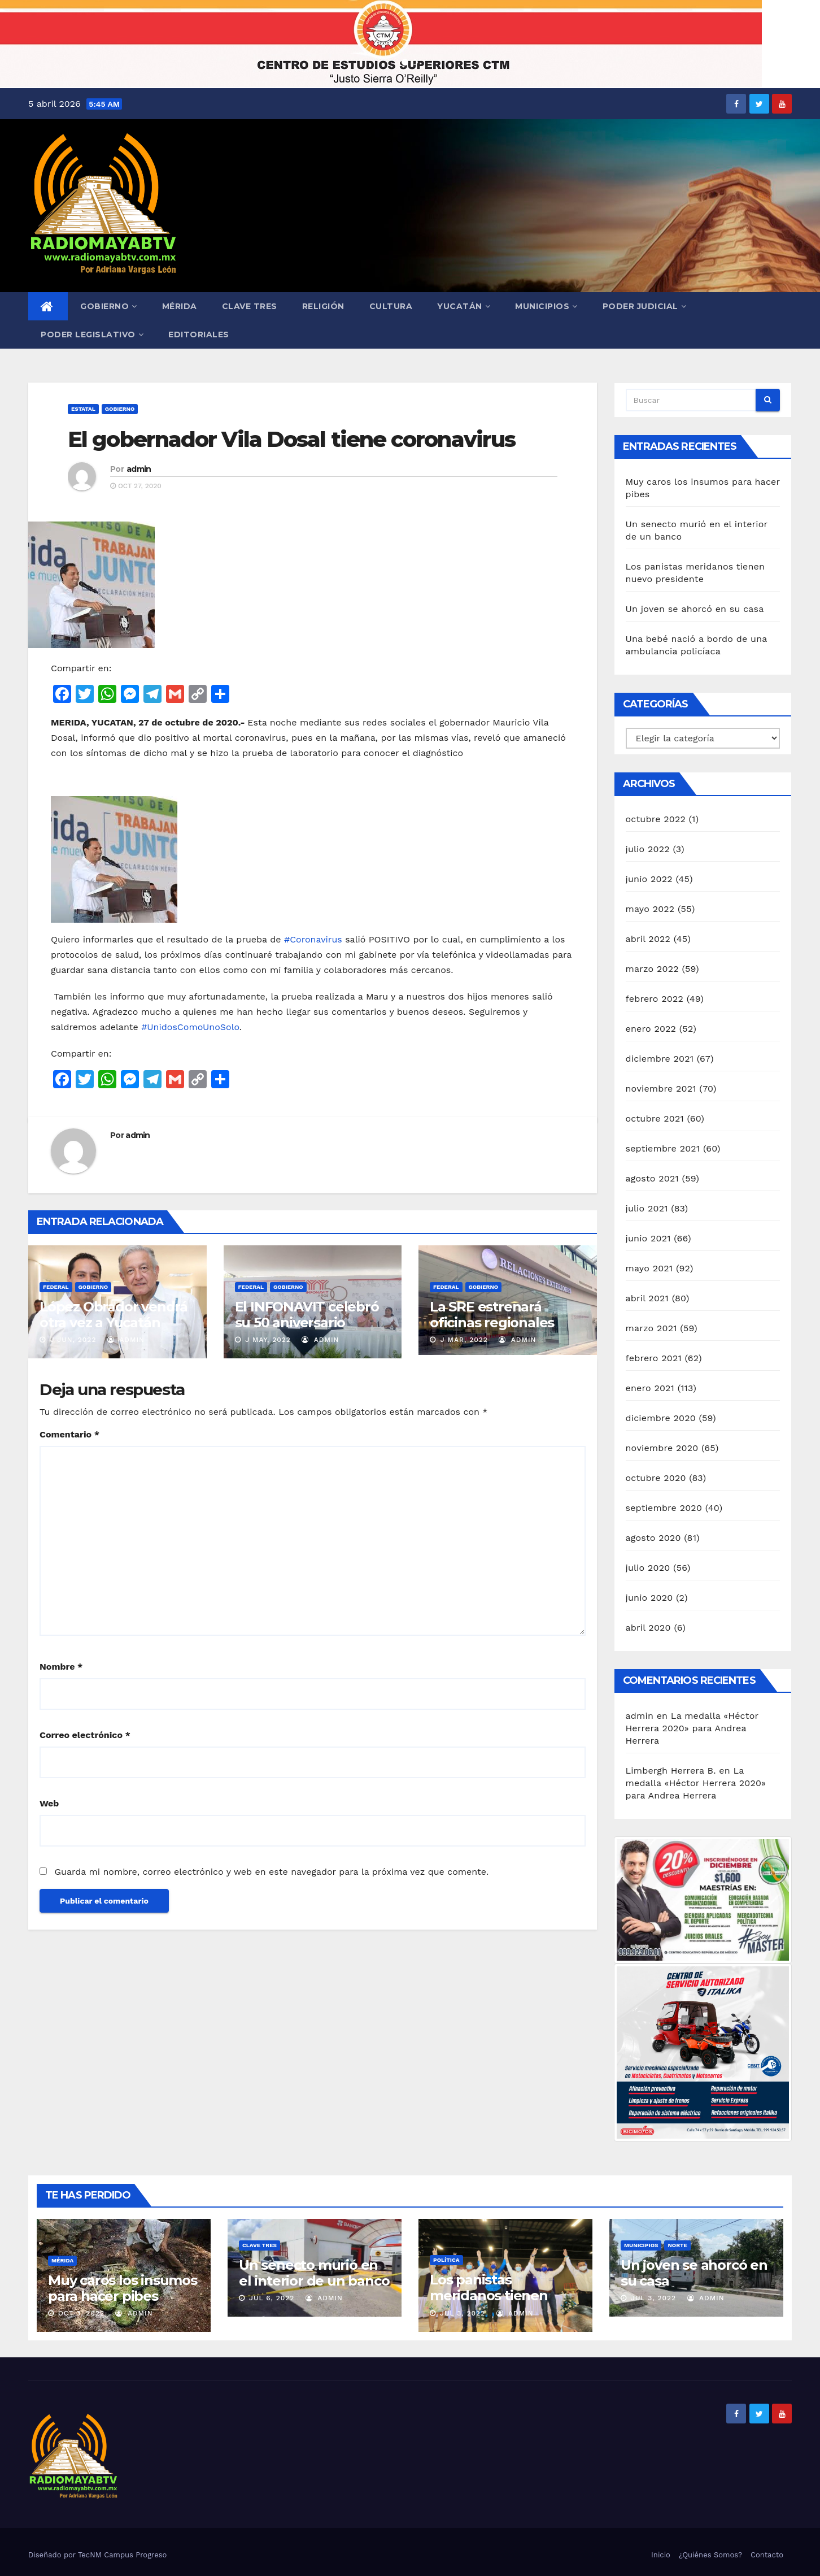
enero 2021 (650, 1388)
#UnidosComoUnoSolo (190, 1027)
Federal (56, 1287)
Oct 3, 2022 (81, 2313)
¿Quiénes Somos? (710, 2555)
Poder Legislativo (92, 334)
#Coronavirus (313, 939)
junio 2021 (648, 1238)
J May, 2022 (267, 1340)
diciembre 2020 (661, 1418)
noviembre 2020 (662, 1448)
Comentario (69, 1434)
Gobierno (108, 306)
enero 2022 (651, 1028)
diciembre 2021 (660, 1058)
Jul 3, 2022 (462, 2313)
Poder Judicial (645, 306)
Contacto (767, 2555)
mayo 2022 (650, 908)
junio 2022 (649, 879)
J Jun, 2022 (71, 1340)
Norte (677, 2245)
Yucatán (463, 306)
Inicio (660, 2555)
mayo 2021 (649, 1268)
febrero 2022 (655, 998)
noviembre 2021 (661, 1088)
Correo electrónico (85, 1735)
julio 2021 (647, 1208)
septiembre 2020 (664, 1507)
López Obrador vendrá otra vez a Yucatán (113, 1314)
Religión (323, 306)
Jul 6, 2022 (271, 2298)
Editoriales (198, 334)
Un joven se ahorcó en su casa (695, 608)
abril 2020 (648, 1627)
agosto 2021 (652, 1178)
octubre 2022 (656, 819)
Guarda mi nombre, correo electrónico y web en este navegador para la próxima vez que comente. (271, 1871)
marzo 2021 (651, 1328)
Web (49, 1803)
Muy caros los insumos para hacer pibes (122, 2288)
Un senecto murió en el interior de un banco (314, 2273)
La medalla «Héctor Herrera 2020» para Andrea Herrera (692, 1728)
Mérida (179, 306)
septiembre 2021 (663, 1148)
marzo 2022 (652, 968)
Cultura (391, 306)
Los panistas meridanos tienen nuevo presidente (489, 2295)
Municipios (546, 306)
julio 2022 (648, 849)
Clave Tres (249, 306)
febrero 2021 (654, 1358)
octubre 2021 (655, 1118)
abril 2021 (647, 1298)
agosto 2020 (653, 1537)
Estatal (83, 409)
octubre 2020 (656, 1477)
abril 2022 (648, 938)
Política (446, 2260)
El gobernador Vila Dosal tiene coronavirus (291, 439)
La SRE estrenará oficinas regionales (492, 1314)
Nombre (61, 1666)
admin (139, 469)
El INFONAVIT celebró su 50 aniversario (307, 1314)
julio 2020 (648, 1567)
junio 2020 (649, 1597)
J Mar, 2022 (463, 1340)
